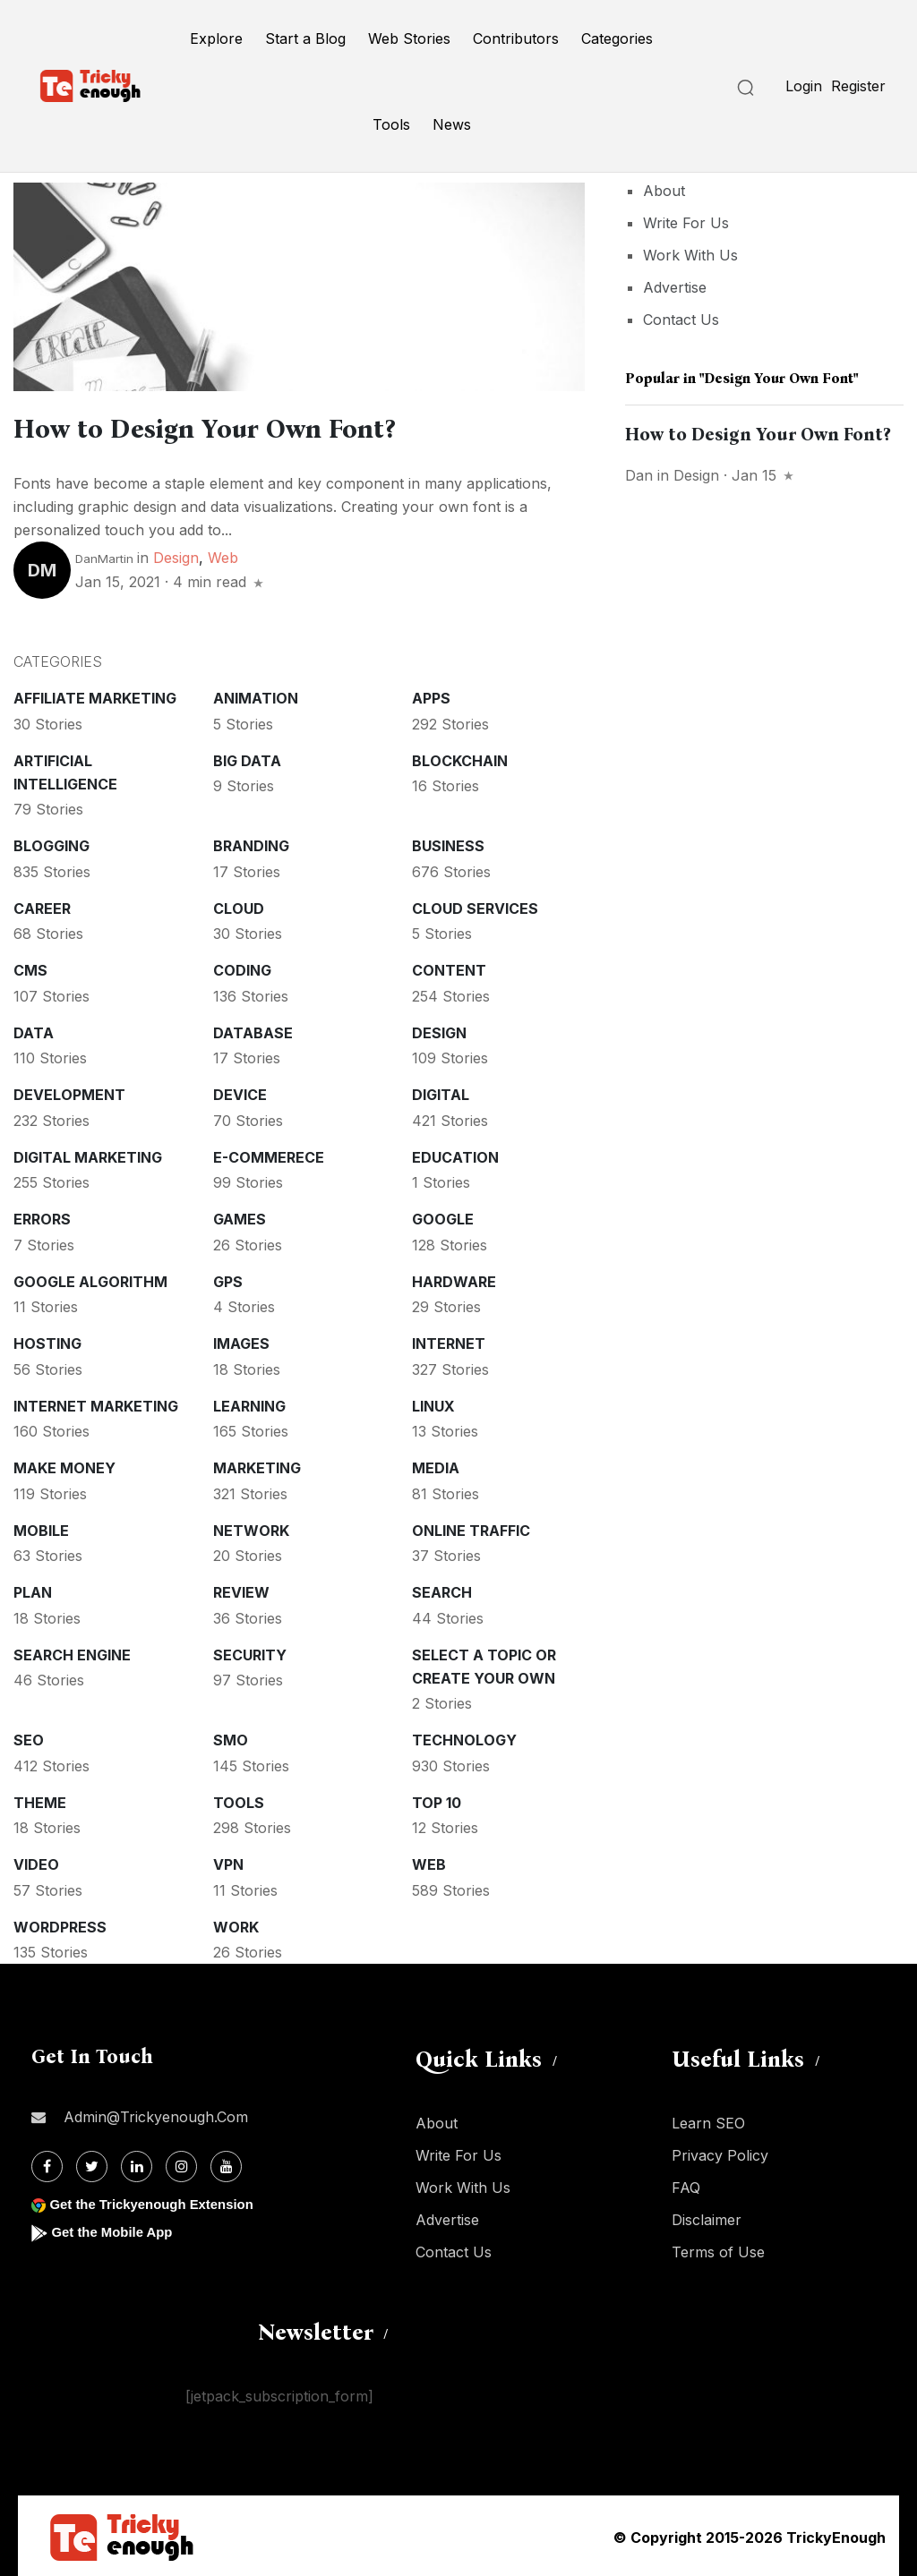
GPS (228, 1279)
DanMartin (104, 556)
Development (69, 1092)
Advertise (675, 287)
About (664, 191)
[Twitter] (91, 2163)
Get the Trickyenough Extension (159, 2201)
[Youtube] (226, 2163)
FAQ (686, 2185)
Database (253, 1030)
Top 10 (436, 1800)
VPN (228, 1862)
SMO (230, 1737)
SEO (28, 1737)
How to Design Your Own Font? (248, 427)
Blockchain (460, 758)
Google (443, 1216)
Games (239, 1216)
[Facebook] (47, 2163)
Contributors (516, 38)
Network (251, 1528)
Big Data (247, 758)
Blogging (51, 843)
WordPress (60, 1924)
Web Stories (409, 38)
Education (455, 1155)
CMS (30, 968)
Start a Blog (305, 38)
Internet (448, 1341)
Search (442, 1590)
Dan (639, 475)
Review (241, 1590)
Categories (617, 38)
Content (449, 968)
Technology (464, 1737)
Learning (249, 1403)
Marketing (257, 1465)
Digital (440, 1092)
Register (858, 86)
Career (42, 906)
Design (176, 555)
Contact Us (681, 319)
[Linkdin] (136, 2163)
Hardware (454, 1279)
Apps (431, 695)
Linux (433, 1403)
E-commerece (268, 1155)
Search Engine (72, 1652)
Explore (216, 38)
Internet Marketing (95, 1403)
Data (33, 1030)
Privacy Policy (720, 2153)
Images (241, 1341)
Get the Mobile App (116, 2229)
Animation (255, 695)
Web (223, 555)
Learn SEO (708, 2120)
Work (236, 1924)
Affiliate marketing (94, 695)
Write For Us (686, 223)
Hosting (47, 1341)
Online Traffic (471, 1528)
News (452, 124)
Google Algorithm (90, 1279)
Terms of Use (718, 2249)
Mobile (41, 1528)
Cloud (238, 906)
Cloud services (475, 906)
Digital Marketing (87, 1155)
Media (435, 1465)
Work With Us (690, 255)
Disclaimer (706, 2217)
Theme (39, 1800)
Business (448, 843)
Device (240, 1092)
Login (803, 86)
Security (250, 1652)
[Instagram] (181, 2163)
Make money (64, 1465)
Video (36, 1862)
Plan (32, 1590)
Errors (42, 1216)
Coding (242, 968)
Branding (251, 843)
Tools (391, 124)
